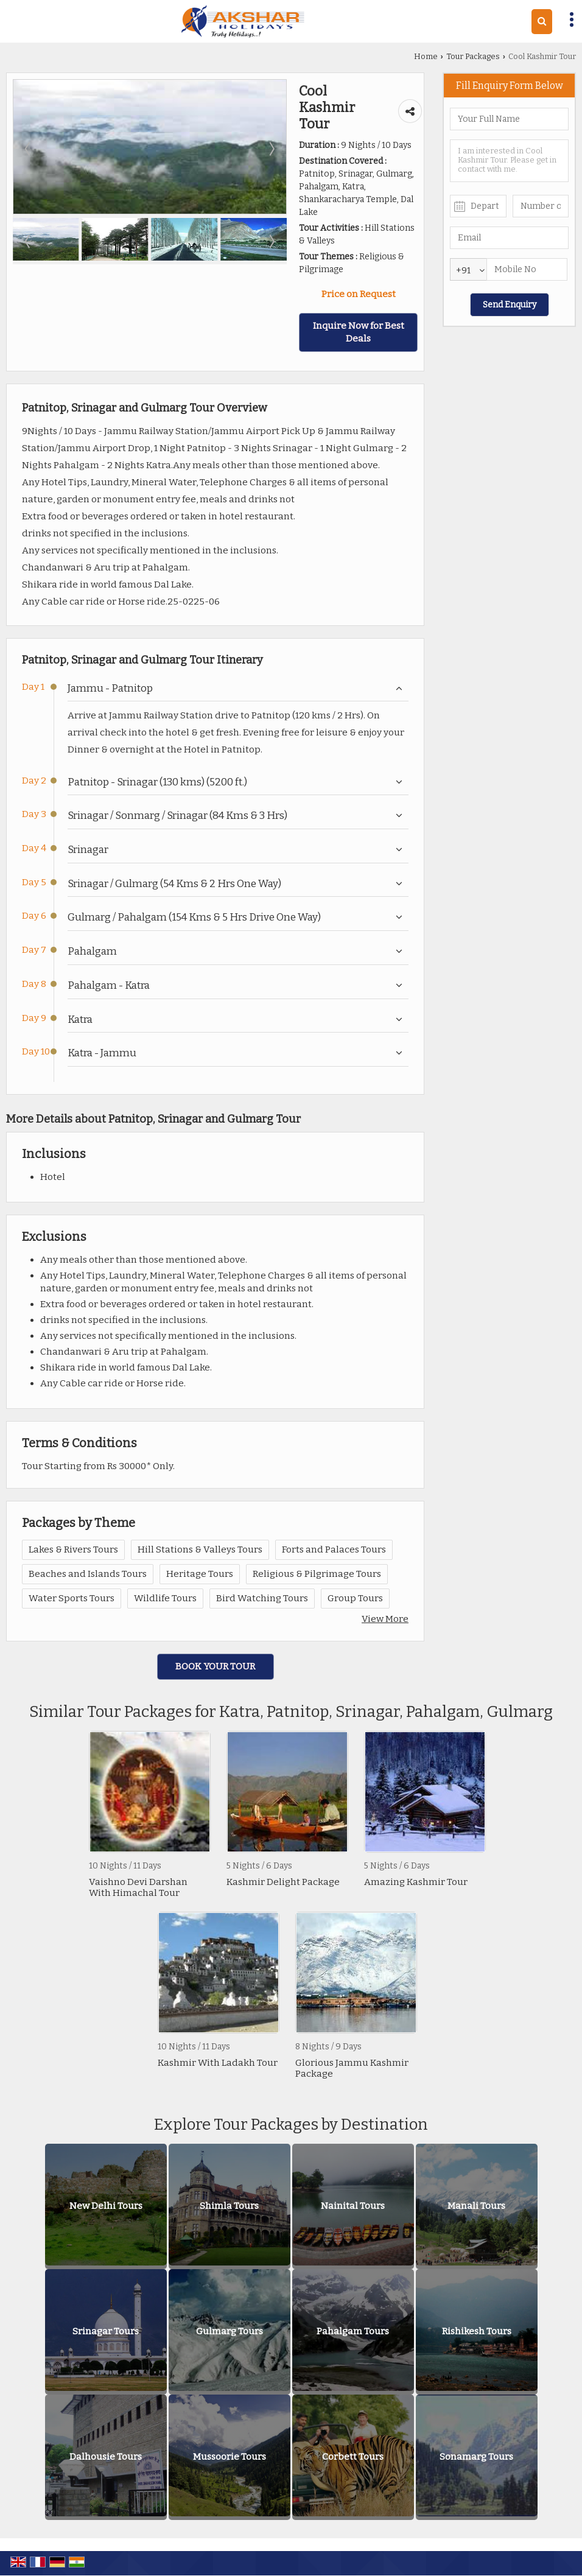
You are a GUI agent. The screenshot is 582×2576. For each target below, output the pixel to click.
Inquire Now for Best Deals (358, 332)
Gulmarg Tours (229, 2331)
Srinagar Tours (105, 2331)
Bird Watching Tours (262, 1598)
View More (385, 1618)
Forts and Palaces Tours (334, 1549)
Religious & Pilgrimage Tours (317, 1573)
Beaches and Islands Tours (88, 1573)
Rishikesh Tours (476, 2331)
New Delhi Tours (105, 2205)
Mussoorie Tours (229, 2456)
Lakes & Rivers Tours (73, 1549)
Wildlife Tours (165, 1598)
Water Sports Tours (71, 1598)
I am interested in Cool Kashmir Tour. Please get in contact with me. (509, 160)
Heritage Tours (199, 1573)
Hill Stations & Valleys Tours (200, 1549)
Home (426, 56)
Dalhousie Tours (105, 2456)
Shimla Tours (229, 2205)
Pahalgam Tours (353, 2331)
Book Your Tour (215, 1666)
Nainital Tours (353, 2205)
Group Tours (355, 1598)
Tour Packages (473, 56)
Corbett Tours (353, 2456)
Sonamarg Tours (476, 2456)
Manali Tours (476, 2205)
